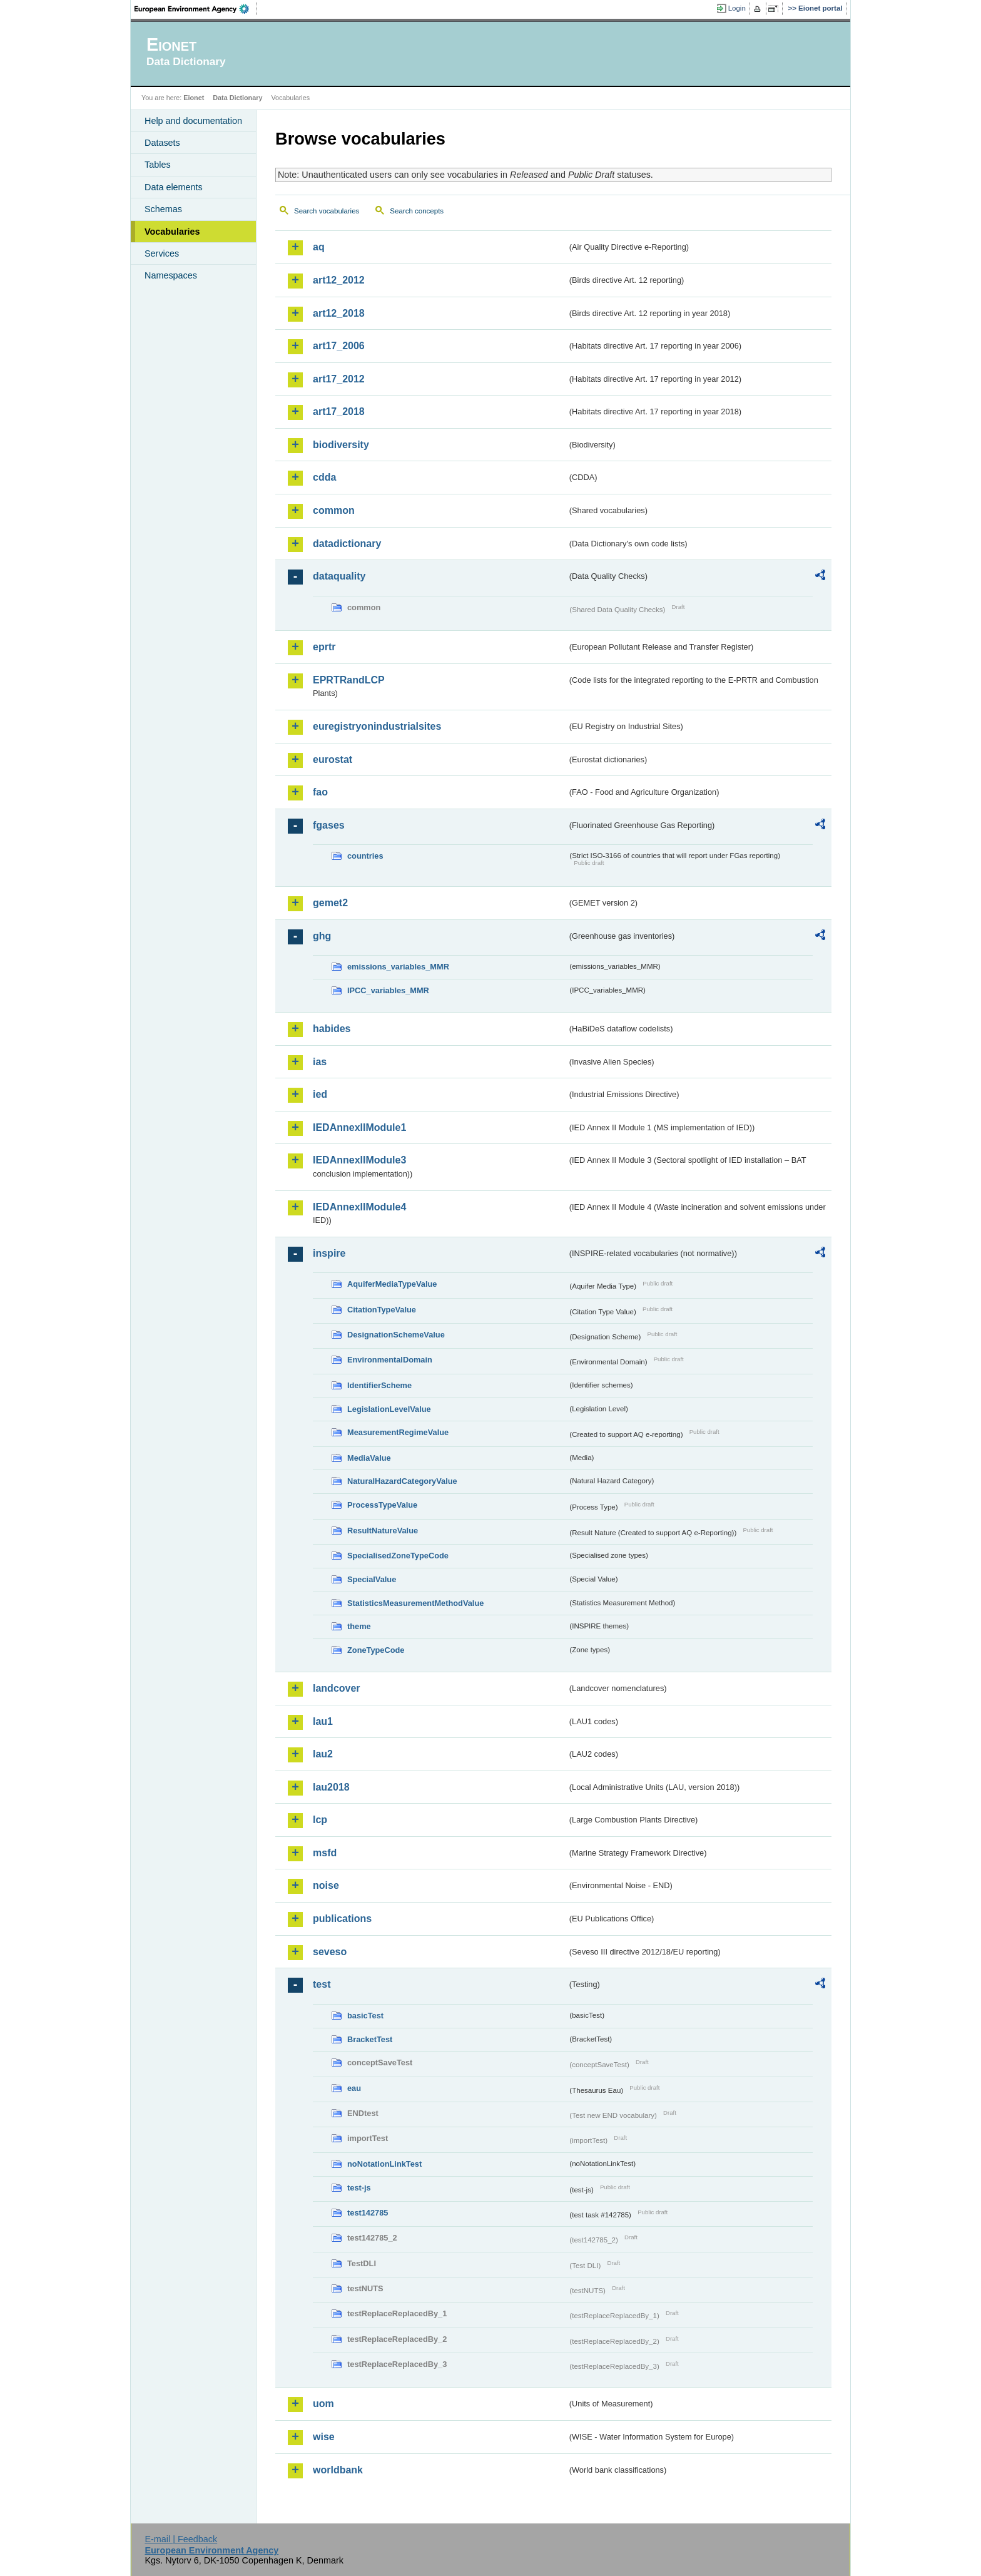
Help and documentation (193, 121)
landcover (336, 1688)
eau (354, 2088)
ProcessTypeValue (382, 1505)
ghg (322, 936)
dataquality (339, 576)
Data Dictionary (237, 97)
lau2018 (331, 1787)
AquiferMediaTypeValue (392, 1284)
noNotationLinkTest (384, 2164)
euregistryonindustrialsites (377, 726)
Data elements (174, 187)
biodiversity (341, 444)
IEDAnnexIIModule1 (359, 1127)
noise (326, 1885)
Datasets (162, 143)
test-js (359, 2187)
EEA (196, 9)
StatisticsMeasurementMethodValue (415, 1603)
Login (737, 8)
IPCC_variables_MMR (388, 990)
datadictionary (347, 543)
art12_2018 (339, 313)
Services (162, 253)
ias (320, 1061)
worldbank (338, 2470)
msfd (325, 1853)
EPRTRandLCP (349, 680)
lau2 (323, 1754)
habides (331, 1028)
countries (365, 856)
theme (359, 1626)
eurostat (332, 759)
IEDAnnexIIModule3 (359, 1160)
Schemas (163, 209)
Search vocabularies (326, 211)
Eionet (193, 97)
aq (319, 247)
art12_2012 (339, 280)
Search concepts (417, 211)
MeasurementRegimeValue (398, 1432)
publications (342, 1918)
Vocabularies (172, 232)
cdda (324, 477)
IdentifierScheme (379, 1385)
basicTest (365, 2015)
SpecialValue (371, 1579)
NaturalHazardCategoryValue (402, 1481)
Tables (158, 165)
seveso (330, 1951)
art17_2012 (339, 379)
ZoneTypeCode (375, 1650)
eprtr (324, 646)
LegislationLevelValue (389, 1409)
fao (320, 792)
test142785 (367, 2212)
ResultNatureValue (382, 1530)
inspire (329, 1253)
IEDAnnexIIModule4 (359, 1207)
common (334, 510)
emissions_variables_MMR (398, 966)
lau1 (323, 1721)
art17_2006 (339, 345)
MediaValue (369, 1458)
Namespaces (171, 275)
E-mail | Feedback (181, 2539)
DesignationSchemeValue (396, 1334)
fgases (329, 825)
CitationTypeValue (381, 1309)
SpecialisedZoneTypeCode (398, 1555)
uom (323, 2403)
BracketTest (369, 2039)
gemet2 (330, 902)
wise (324, 2436)
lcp (320, 1819)
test (321, 1984)
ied (320, 1094)
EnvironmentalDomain (389, 1359)
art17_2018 (339, 411)
